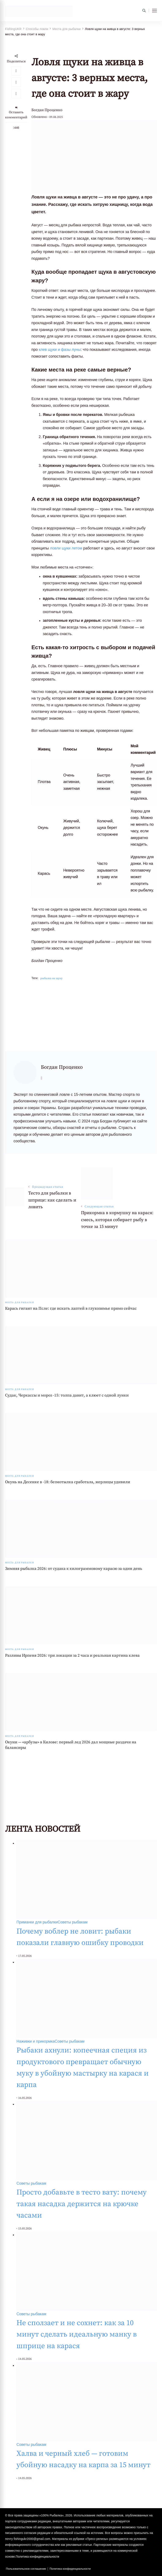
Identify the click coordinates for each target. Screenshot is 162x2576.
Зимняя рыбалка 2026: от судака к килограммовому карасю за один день (73, 1568)
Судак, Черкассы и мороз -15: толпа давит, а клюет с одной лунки (67, 1395)
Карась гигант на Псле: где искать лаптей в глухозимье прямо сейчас (71, 1308)
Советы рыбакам (72, 1922)
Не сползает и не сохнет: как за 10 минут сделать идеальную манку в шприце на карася (76, 2334)
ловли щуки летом (66, 548)
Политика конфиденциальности (37, 2556)
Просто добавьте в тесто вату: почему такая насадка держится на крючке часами (81, 2204)
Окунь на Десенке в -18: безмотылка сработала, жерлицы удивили (67, 1482)
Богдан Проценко (46, 110)
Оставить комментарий (16, 115)
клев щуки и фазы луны (60, 349)
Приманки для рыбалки (37, 1922)
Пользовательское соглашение (26, 2568)
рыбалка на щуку (51, 978)
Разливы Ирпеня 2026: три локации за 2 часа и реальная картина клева (72, 1655)
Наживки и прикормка (35, 2041)
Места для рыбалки (19, 1302)
